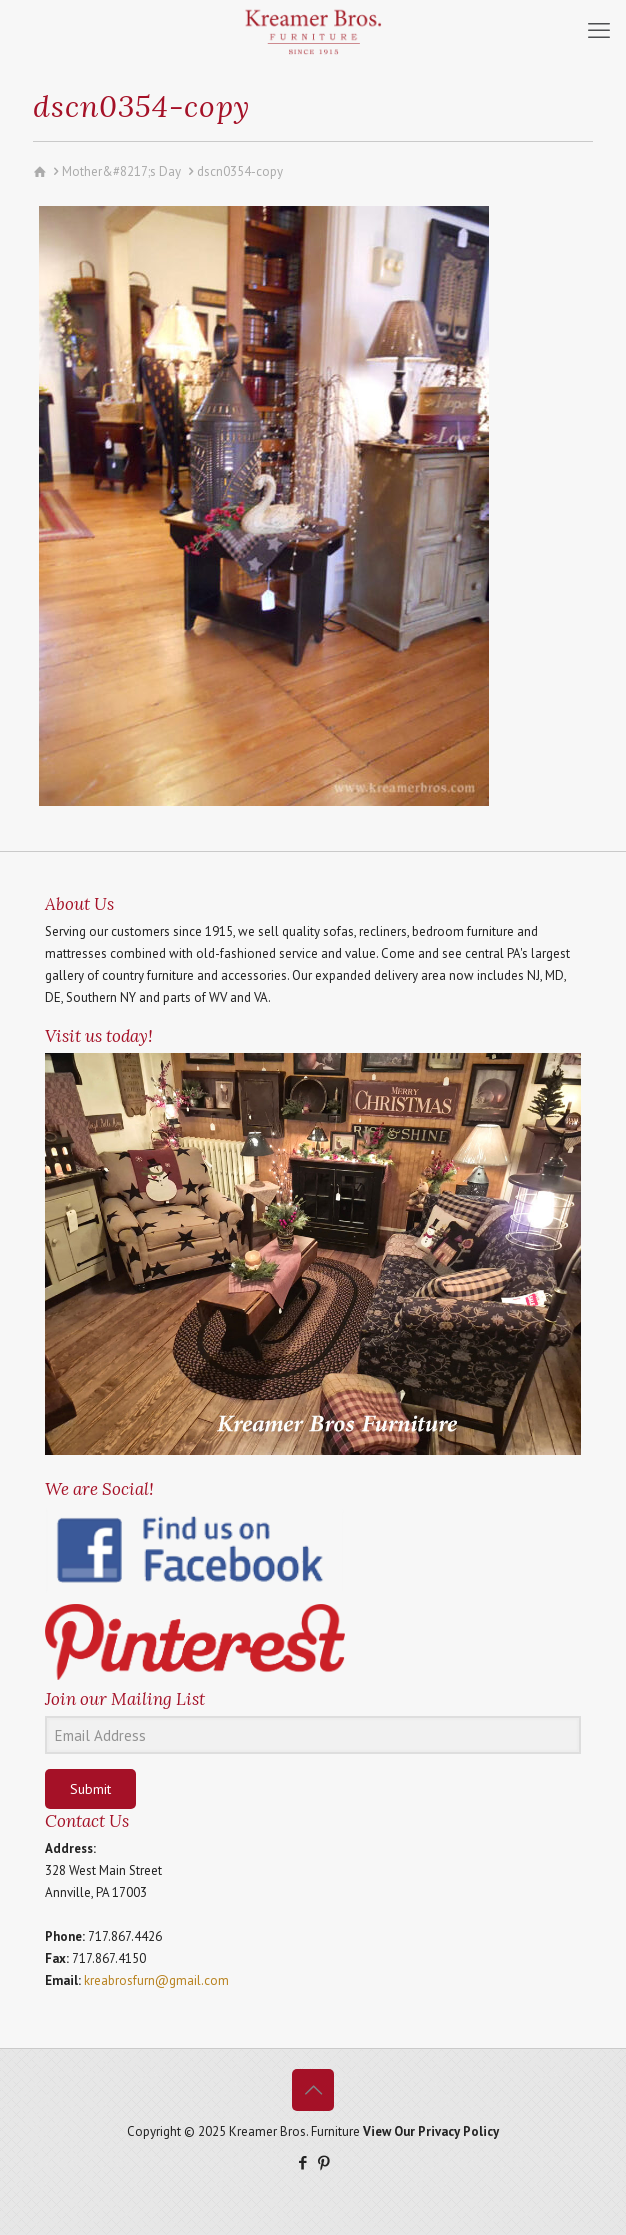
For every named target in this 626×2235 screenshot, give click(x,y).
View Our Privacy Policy (431, 2131)
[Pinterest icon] (323, 2162)
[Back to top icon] (313, 2090)
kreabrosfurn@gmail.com (156, 1980)
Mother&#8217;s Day (121, 171)
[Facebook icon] (302, 2162)
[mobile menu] (599, 30)
